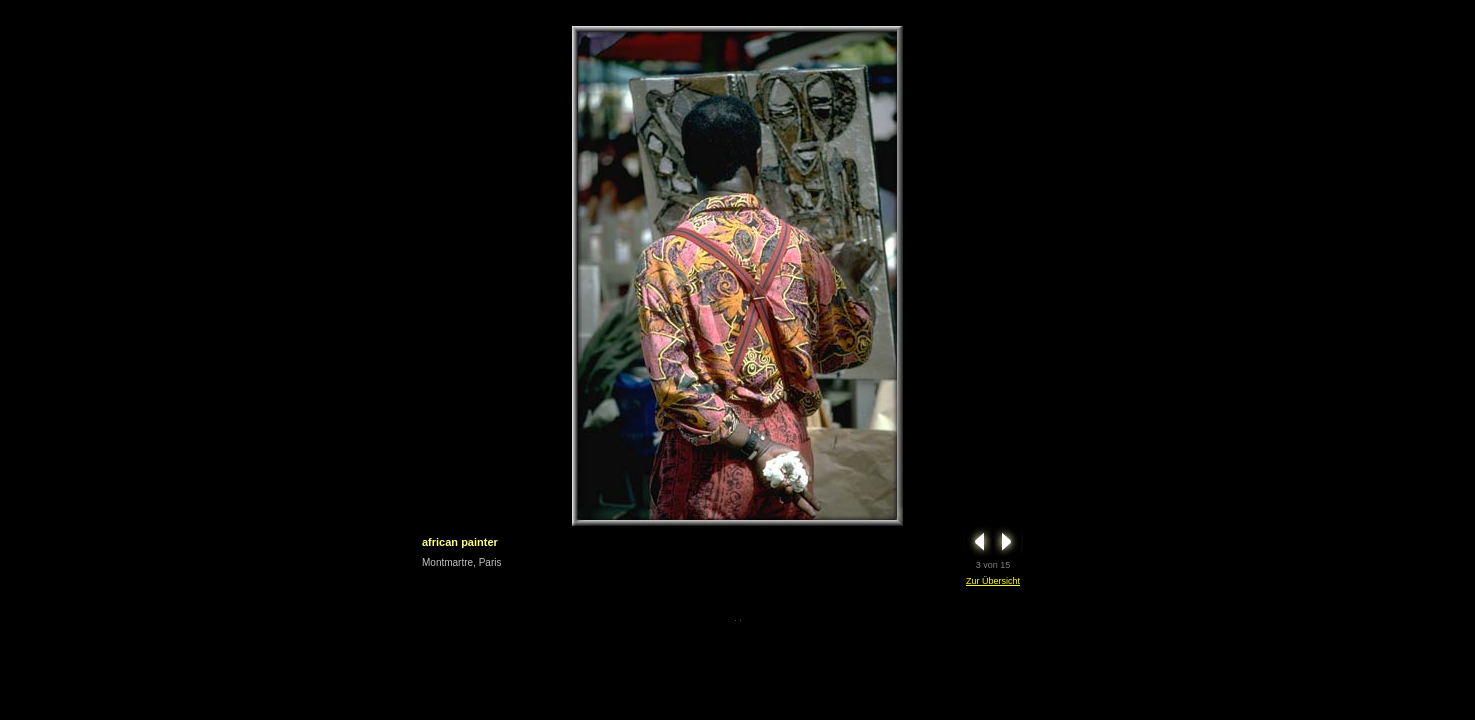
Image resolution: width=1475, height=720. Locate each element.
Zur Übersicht (993, 581)
